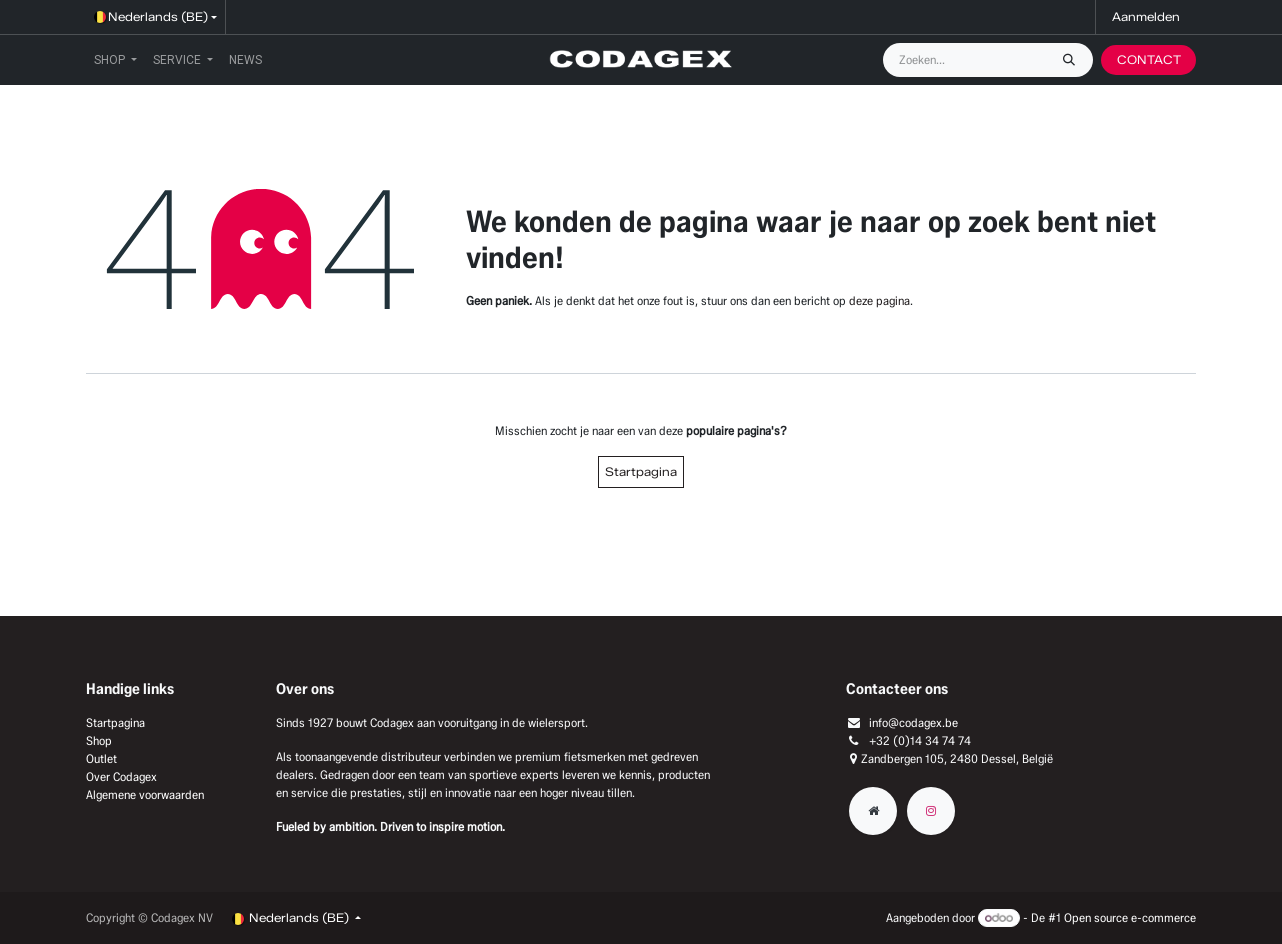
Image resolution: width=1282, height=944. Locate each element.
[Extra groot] (873, 811)
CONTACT (1149, 59)
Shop (99, 740)
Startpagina (641, 471)
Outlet (101, 758)
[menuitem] (115, 60)
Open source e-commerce (1130, 917)
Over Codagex (121, 776)
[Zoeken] (1074, 60)
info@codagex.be (913, 722)
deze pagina (879, 300)
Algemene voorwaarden (145, 794)
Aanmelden (1146, 16)
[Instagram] (931, 811)
